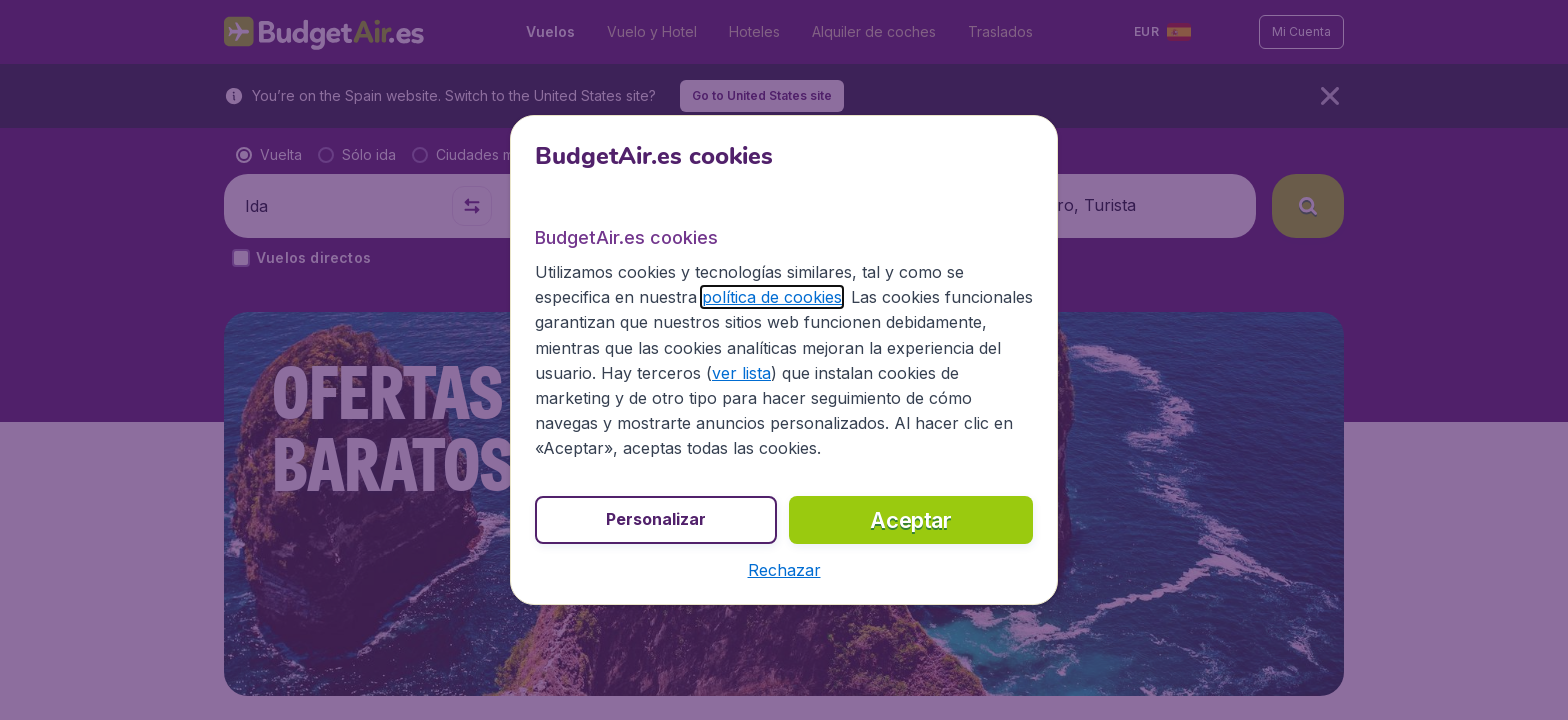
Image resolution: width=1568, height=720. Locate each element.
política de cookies (772, 297)
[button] (784, 570)
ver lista (741, 373)
